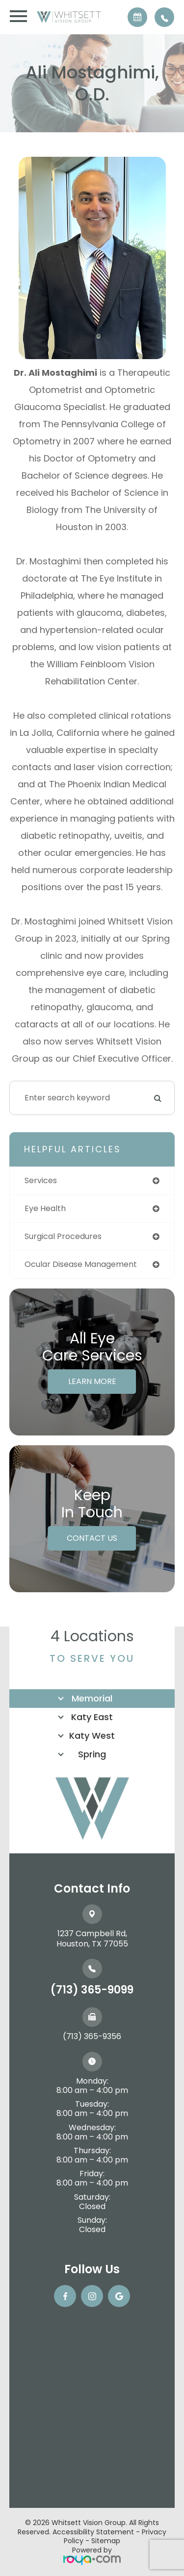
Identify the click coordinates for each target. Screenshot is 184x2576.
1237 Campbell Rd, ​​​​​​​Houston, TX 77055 (92, 1938)
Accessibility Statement (93, 2532)
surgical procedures (63, 1236)
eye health (45, 1208)
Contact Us (92, 1538)
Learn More (92, 1381)
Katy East (92, 1717)
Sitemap (105, 2541)
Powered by (92, 2555)
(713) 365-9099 (92, 1989)
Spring (92, 1754)
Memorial (92, 1698)
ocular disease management (81, 1264)
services (41, 1180)
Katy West (92, 1735)
